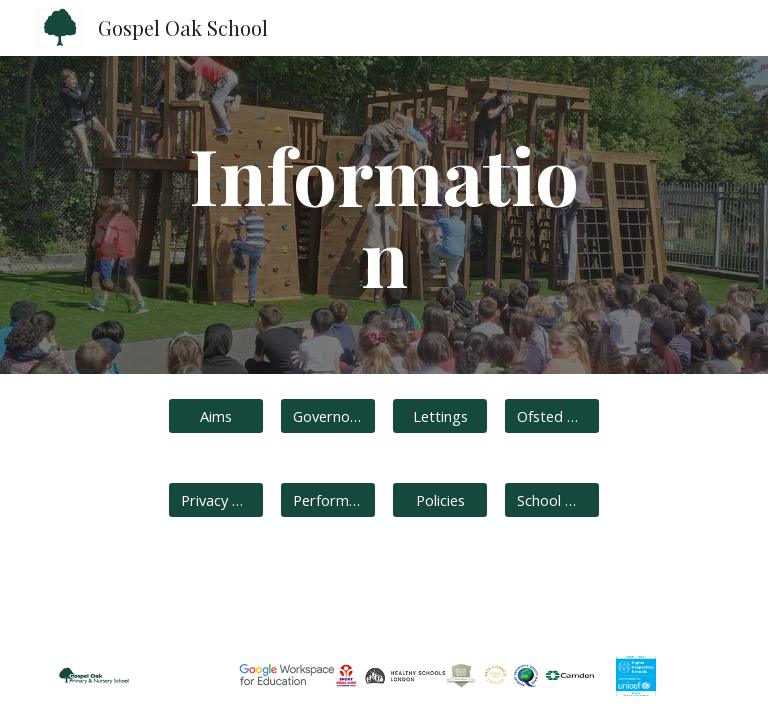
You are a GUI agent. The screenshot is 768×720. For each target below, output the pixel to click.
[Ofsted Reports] (551, 415)
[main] (383, 215)
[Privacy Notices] (215, 499)
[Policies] (439, 499)
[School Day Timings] (551, 499)
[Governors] (327, 415)
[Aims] (215, 415)
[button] (439, 416)
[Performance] (327, 499)
